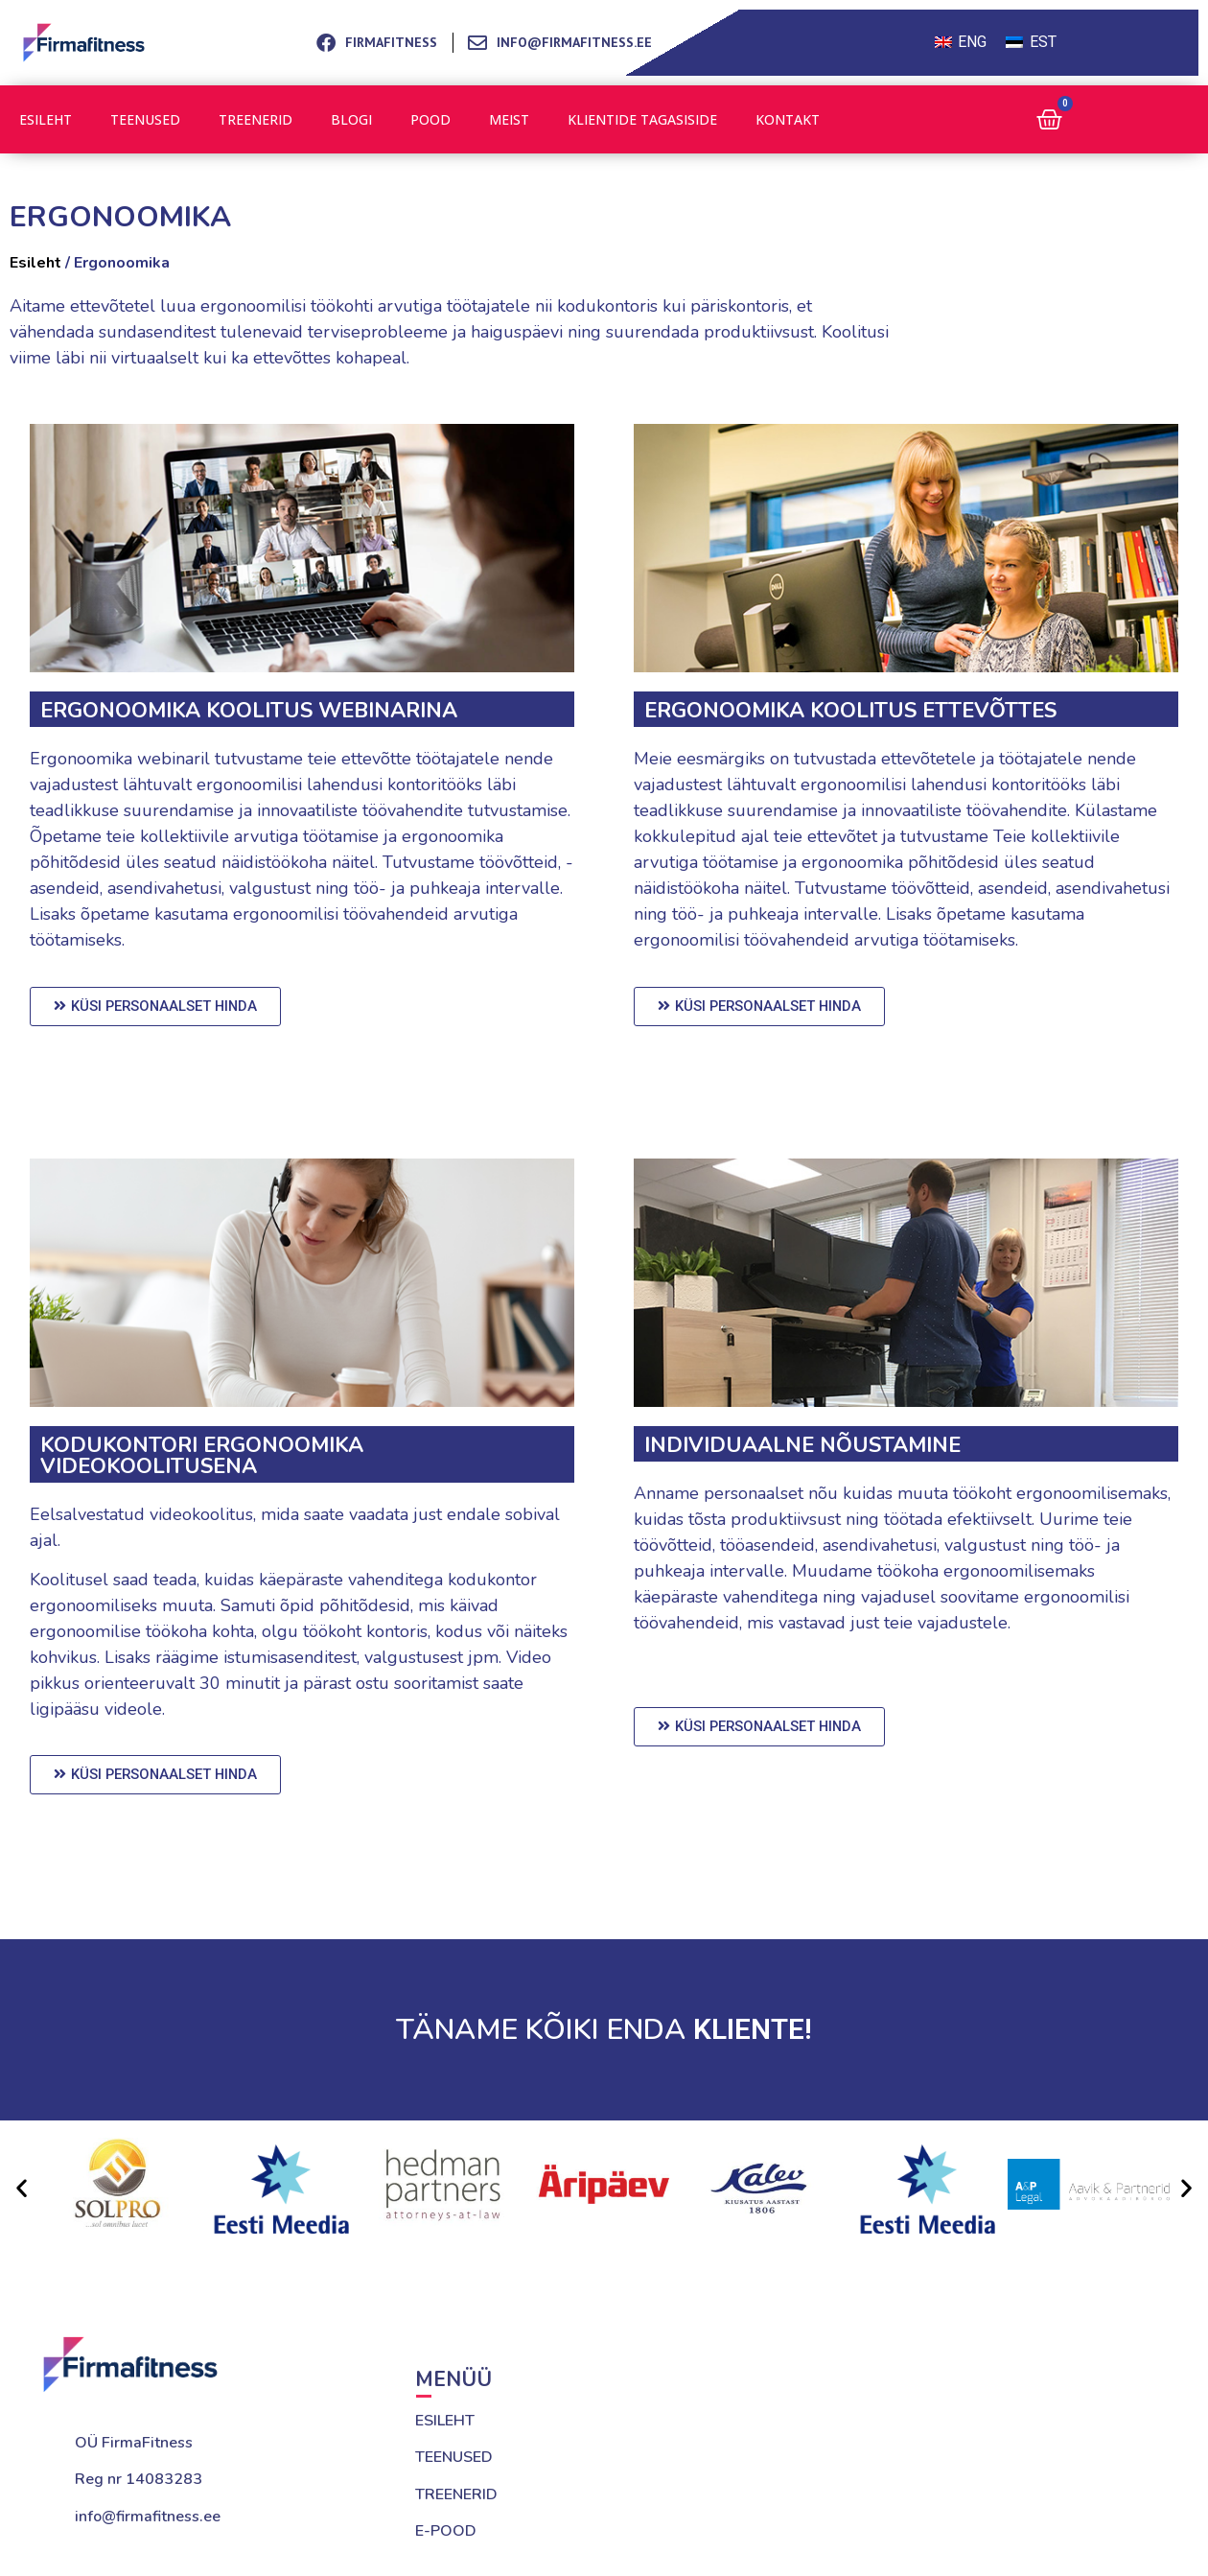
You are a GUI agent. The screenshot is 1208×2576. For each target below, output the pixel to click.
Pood (430, 119)
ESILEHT (445, 2420)
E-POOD (445, 2530)
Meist (509, 119)
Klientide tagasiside (642, 119)
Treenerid (255, 119)
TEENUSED (454, 2457)
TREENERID (456, 2494)
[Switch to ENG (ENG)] (960, 43)
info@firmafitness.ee (148, 2516)
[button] (22, 2188)
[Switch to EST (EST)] (1030, 43)
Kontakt (787, 119)
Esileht (45, 119)
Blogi (351, 119)
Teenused (145, 119)
